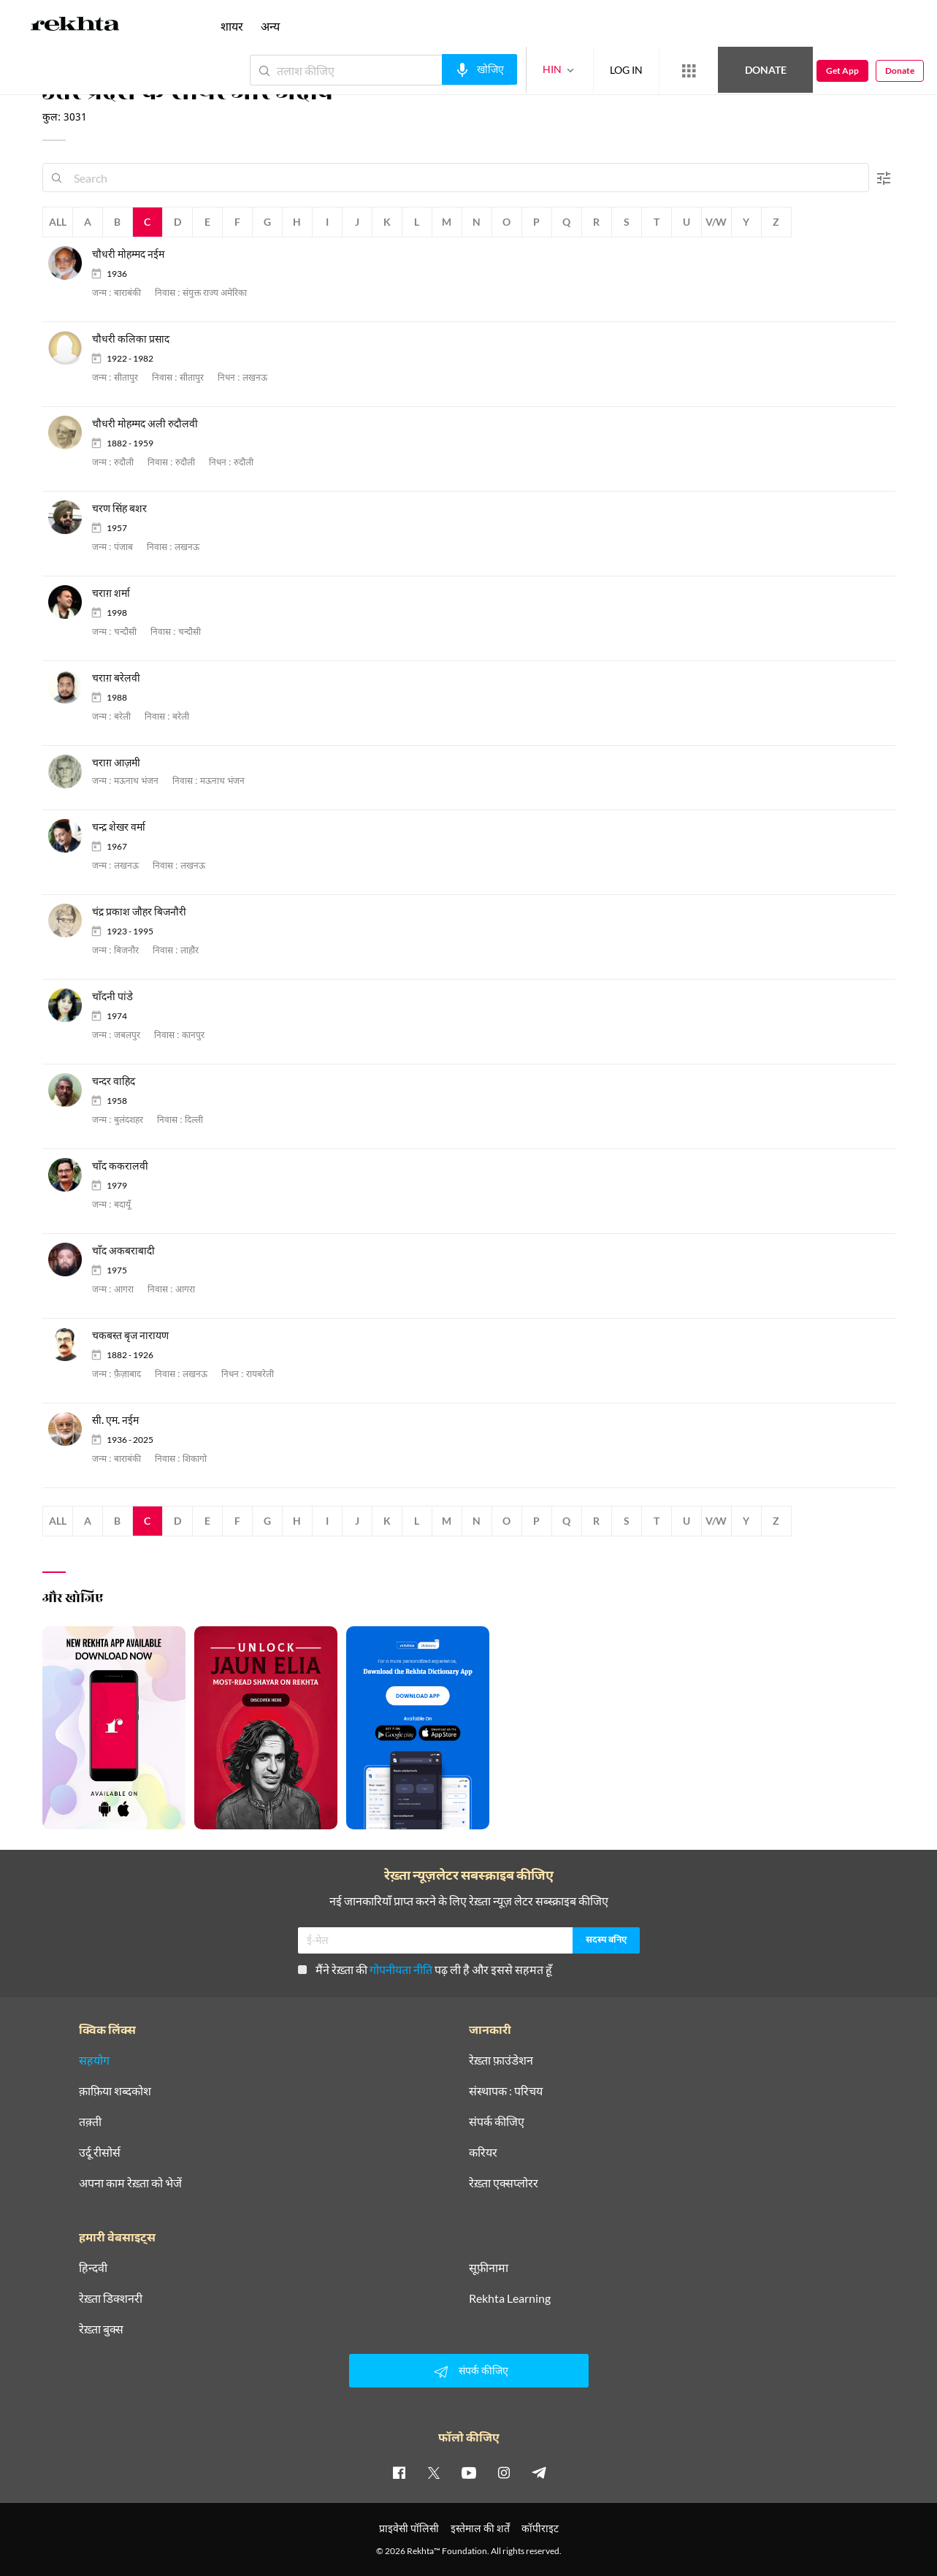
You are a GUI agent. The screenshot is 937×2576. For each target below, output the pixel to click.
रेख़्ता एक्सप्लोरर (503, 2183)
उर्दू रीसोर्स (100, 2152)
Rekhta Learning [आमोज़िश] (510, 2298)
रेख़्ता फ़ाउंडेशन (501, 2060)
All (57, 222)
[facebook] (398, 2472)
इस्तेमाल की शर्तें (480, 2528)
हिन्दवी (93, 2268)
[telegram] (539, 2472)
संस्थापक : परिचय (506, 2091)
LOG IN (626, 70)
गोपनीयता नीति (401, 1969)
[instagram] (504, 2472)
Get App (842, 70)
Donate (766, 70)
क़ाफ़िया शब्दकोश (115, 2091)
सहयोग (94, 2060)
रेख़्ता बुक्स (101, 2329)
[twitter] (433, 2472)
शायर (232, 26)
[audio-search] (479, 69)
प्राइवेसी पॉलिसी (409, 2528)
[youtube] (469, 2472)
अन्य (270, 26)
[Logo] (75, 26)
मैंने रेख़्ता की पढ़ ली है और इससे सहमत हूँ (425, 1969)
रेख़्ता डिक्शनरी (110, 2298)
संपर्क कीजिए (496, 2121)
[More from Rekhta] (689, 71)
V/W (716, 222)
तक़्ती (90, 2121)
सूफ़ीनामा (488, 2268)
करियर (483, 2152)
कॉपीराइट (540, 2528)
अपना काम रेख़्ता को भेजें (130, 2183)
